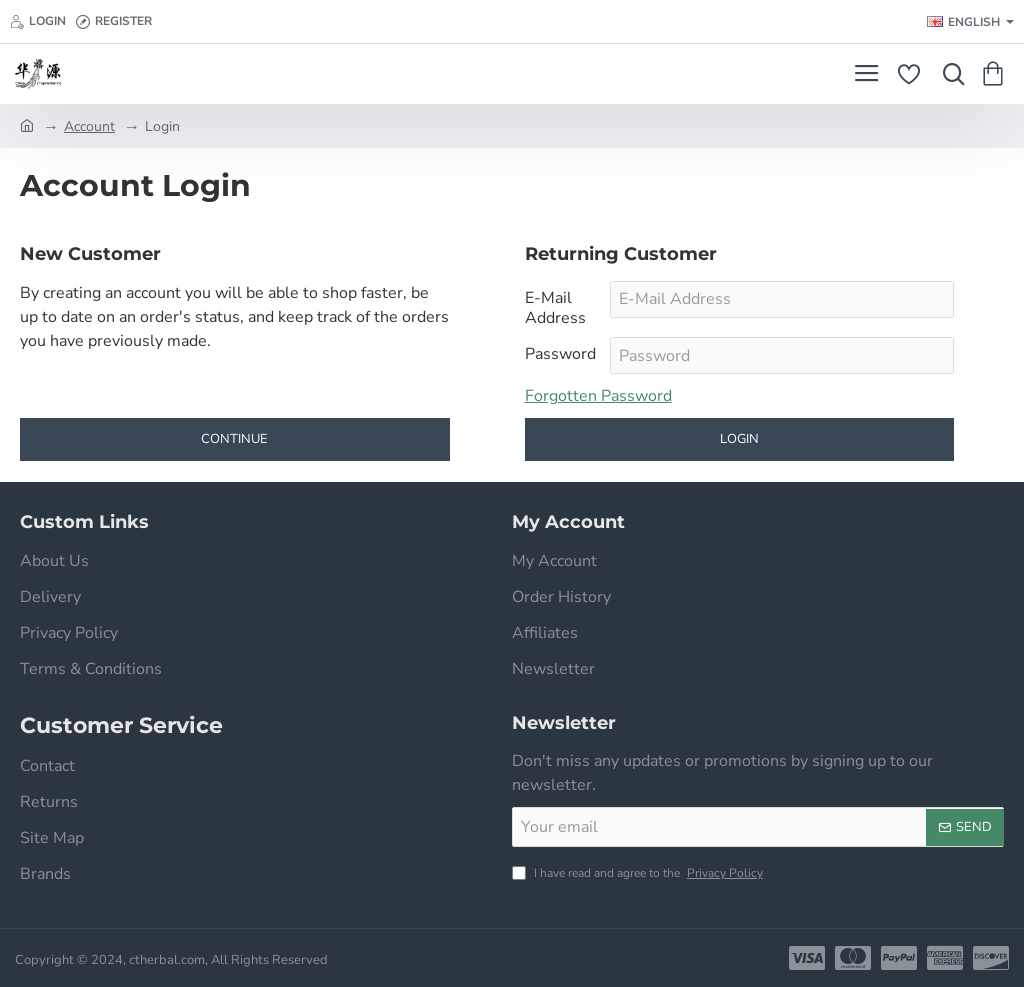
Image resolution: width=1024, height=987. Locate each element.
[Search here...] (949, 74)
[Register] (114, 21)
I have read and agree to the (639, 873)
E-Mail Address (555, 308)
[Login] (38, 21)
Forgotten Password (598, 397)
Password (560, 354)
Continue (234, 440)
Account (89, 126)
